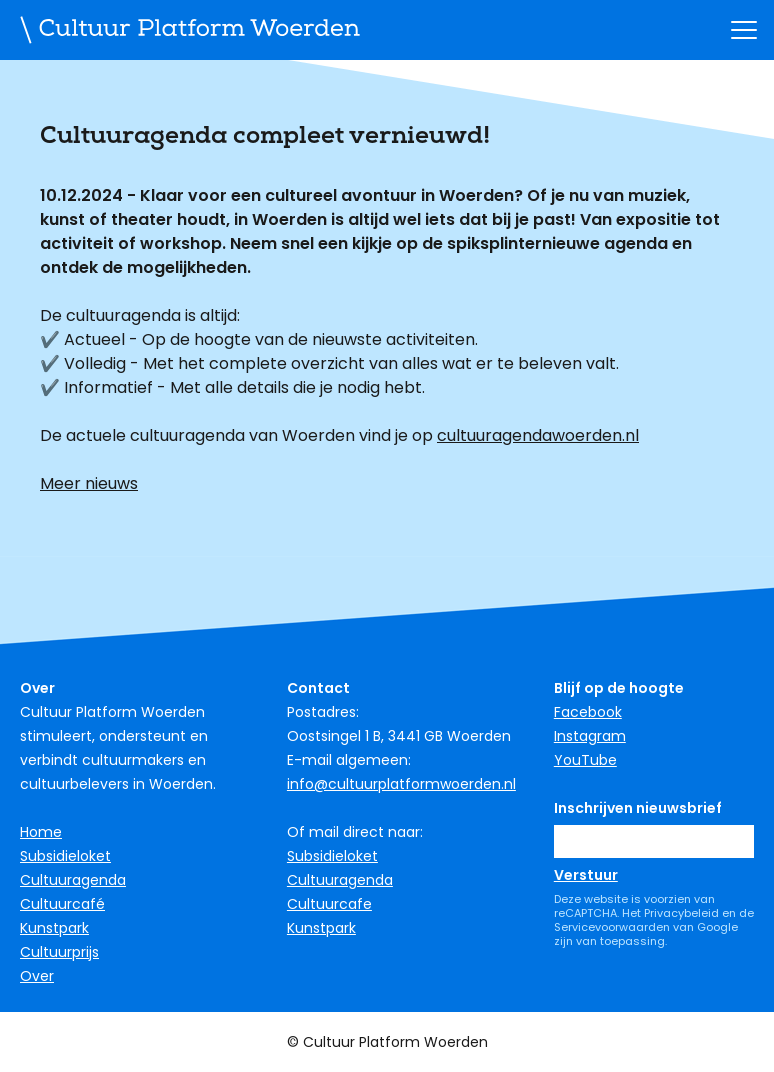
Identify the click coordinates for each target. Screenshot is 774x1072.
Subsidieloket (65, 856)
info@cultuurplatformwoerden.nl (401, 784)
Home (41, 832)
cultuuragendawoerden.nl (538, 435)
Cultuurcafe (329, 904)
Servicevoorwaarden (612, 927)
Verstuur (586, 875)
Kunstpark (54, 928)
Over (37, 976)
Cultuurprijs (59, 952)
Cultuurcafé (62, 904)
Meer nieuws (89, 483)
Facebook (588, 712)
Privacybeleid (681, 913)
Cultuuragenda (73, 880)
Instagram (590, 736)
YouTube (585, 760)
